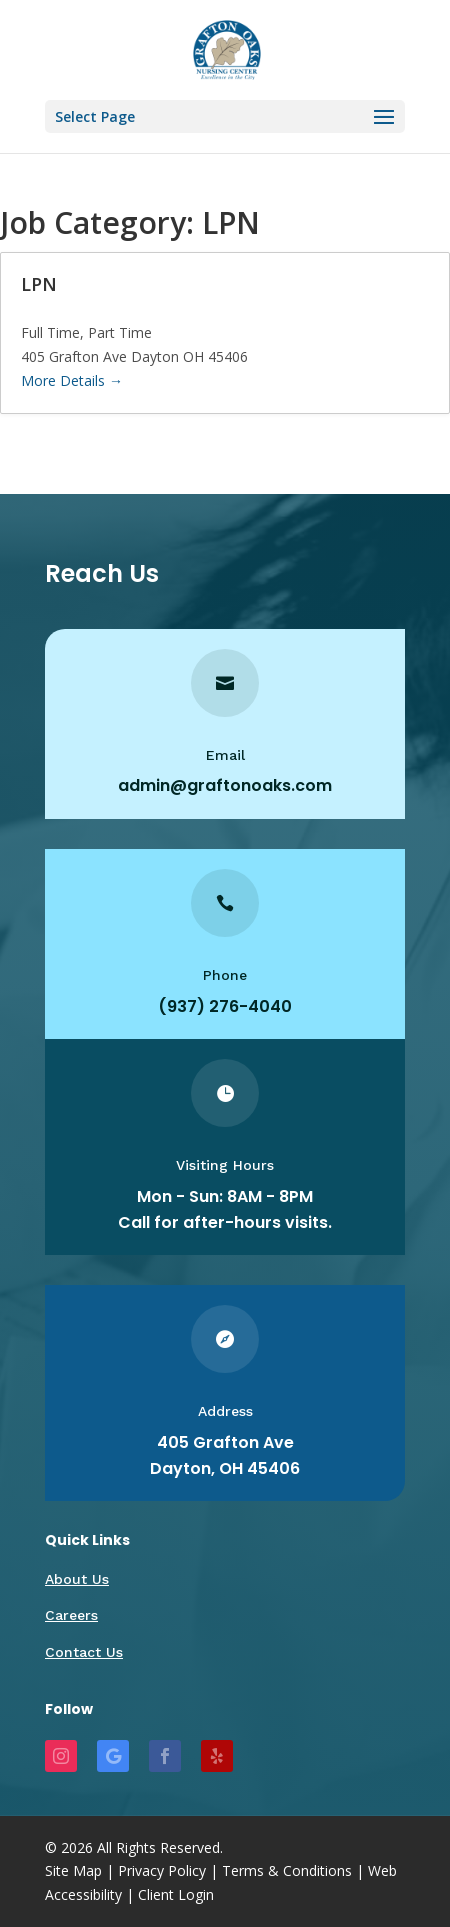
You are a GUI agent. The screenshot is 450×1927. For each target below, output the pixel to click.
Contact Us (84, 1652)
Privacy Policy (162, 1870)
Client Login (176, 1894)
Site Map (73, 1870)
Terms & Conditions (287, 1870)
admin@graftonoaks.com (225, 785)
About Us (77, 1579)
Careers (71, 1615)
